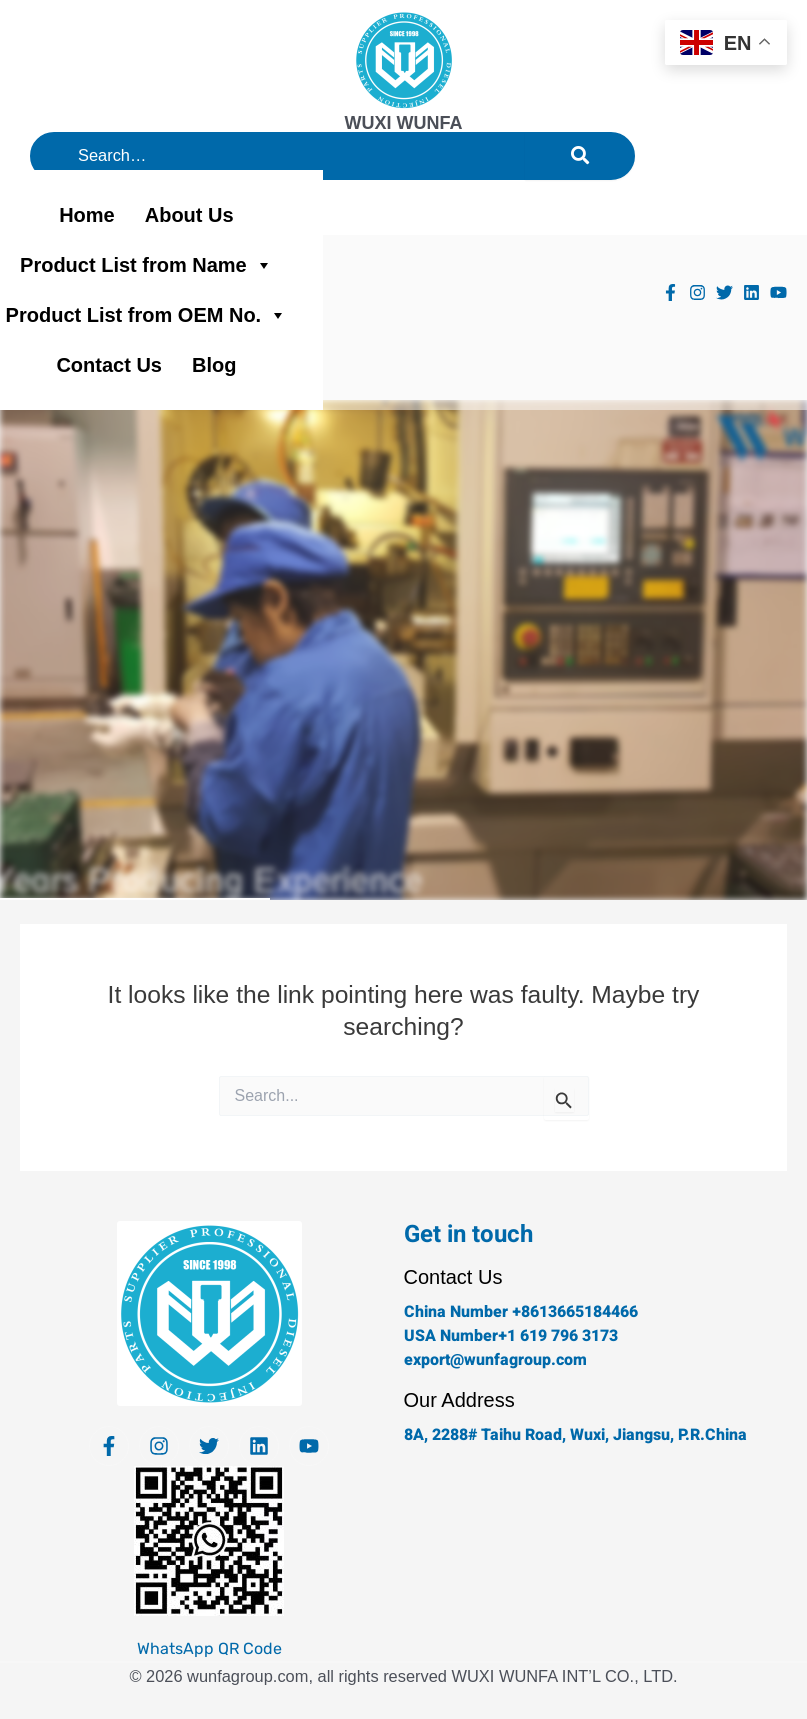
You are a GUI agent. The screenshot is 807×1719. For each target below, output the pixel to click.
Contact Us (109, 365)
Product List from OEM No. (147, 315)
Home (87, 215)
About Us (189, 215)
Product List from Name (146, 265)
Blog (214, 365)
